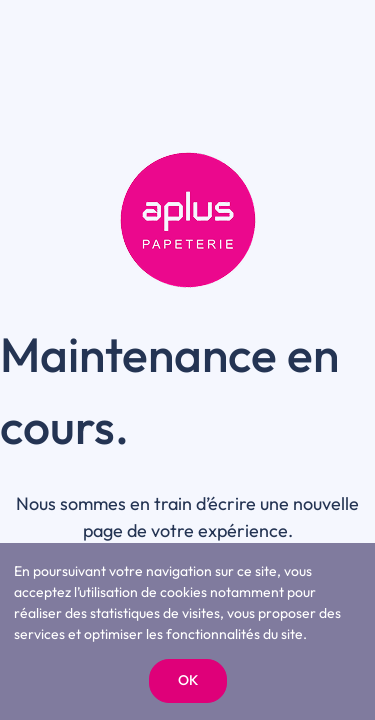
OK (188, 680)
